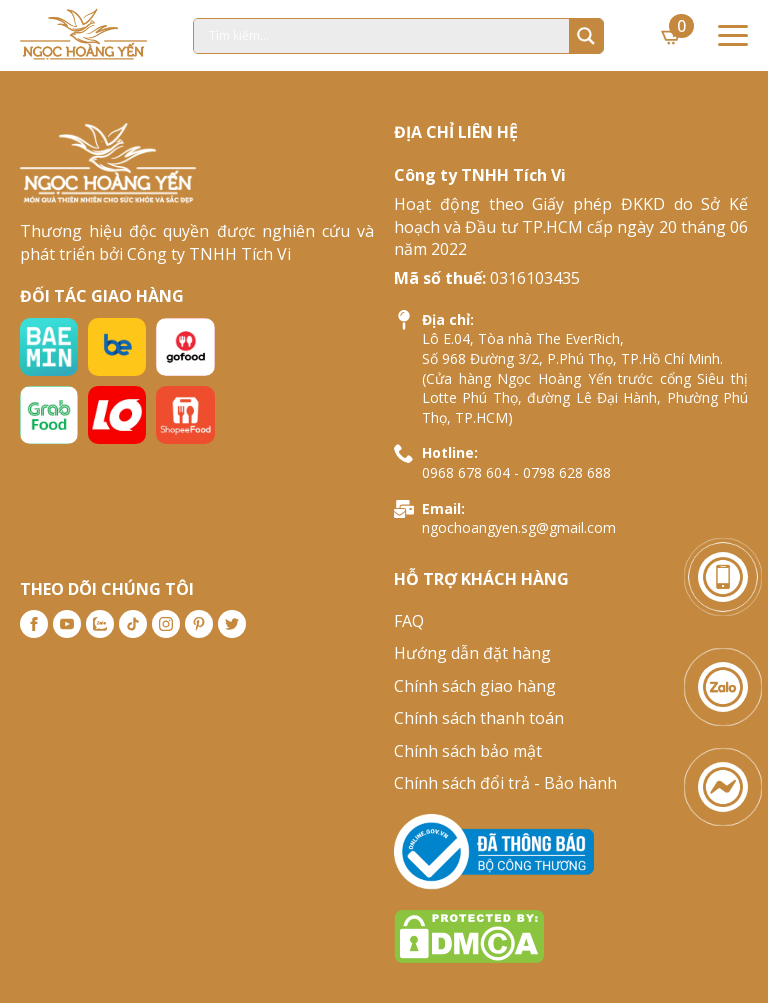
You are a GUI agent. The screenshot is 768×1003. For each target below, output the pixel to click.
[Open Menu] (733, 36)
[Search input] (386, 36)
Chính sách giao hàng (475, 686)
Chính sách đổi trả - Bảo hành (505, 783)
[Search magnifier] (586, 36)
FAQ (409, 621)
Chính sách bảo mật (468, 751)
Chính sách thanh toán (479, 718)
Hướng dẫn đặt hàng (472, 653)
